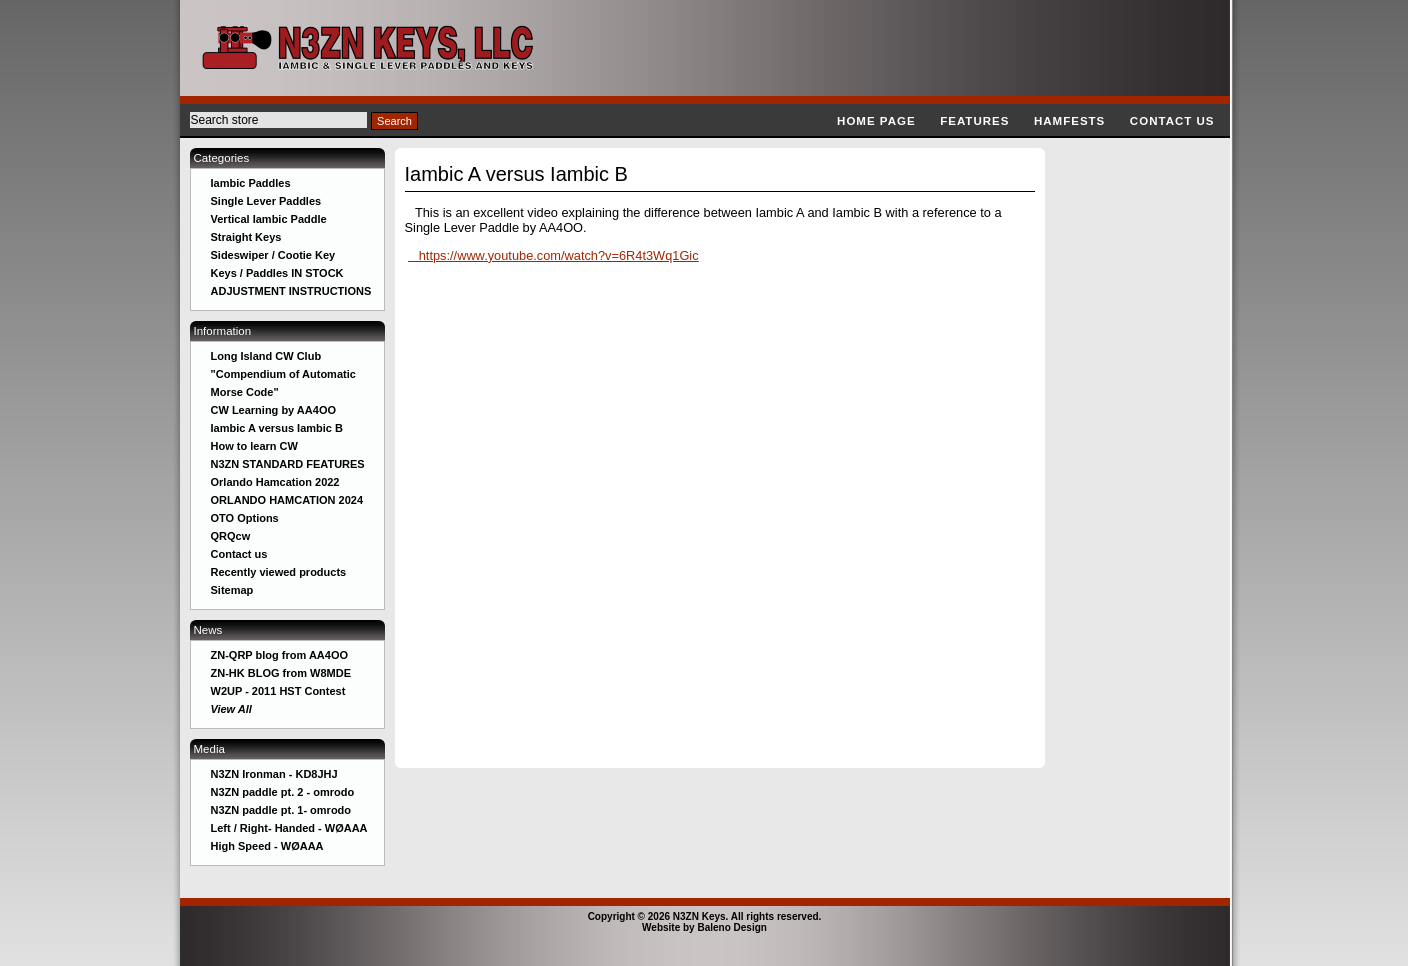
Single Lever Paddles (266, 201)
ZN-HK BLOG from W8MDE (281, 673)
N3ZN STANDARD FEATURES (288, 464)
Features (974, 121)
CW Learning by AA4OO (274, 410)
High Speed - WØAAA (267, 846)
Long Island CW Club (266, 356)
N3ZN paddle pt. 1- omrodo (281, 810)
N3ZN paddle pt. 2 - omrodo (283, 792)
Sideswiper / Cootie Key (273, 255)
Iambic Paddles (251, 183)
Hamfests (1069, 121)
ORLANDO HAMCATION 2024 (287, 500)
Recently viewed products (279, 572)
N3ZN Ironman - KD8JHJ (274, 774)
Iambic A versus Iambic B (277, 428)
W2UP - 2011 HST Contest (278, 691)
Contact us (1172, 121)
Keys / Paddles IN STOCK (277, 273)
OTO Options (245, 518)
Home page (876, 121)
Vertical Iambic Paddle (269, 219)
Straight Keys (246, 237)
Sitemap (232, 590)
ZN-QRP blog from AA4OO (280, 655)
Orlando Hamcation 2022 (275, 482)
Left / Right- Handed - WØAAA (289, 828)
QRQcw (231, 536)
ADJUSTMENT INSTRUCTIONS (291, 291)
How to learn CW (254, 446)
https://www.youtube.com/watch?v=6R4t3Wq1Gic (553, 255)
